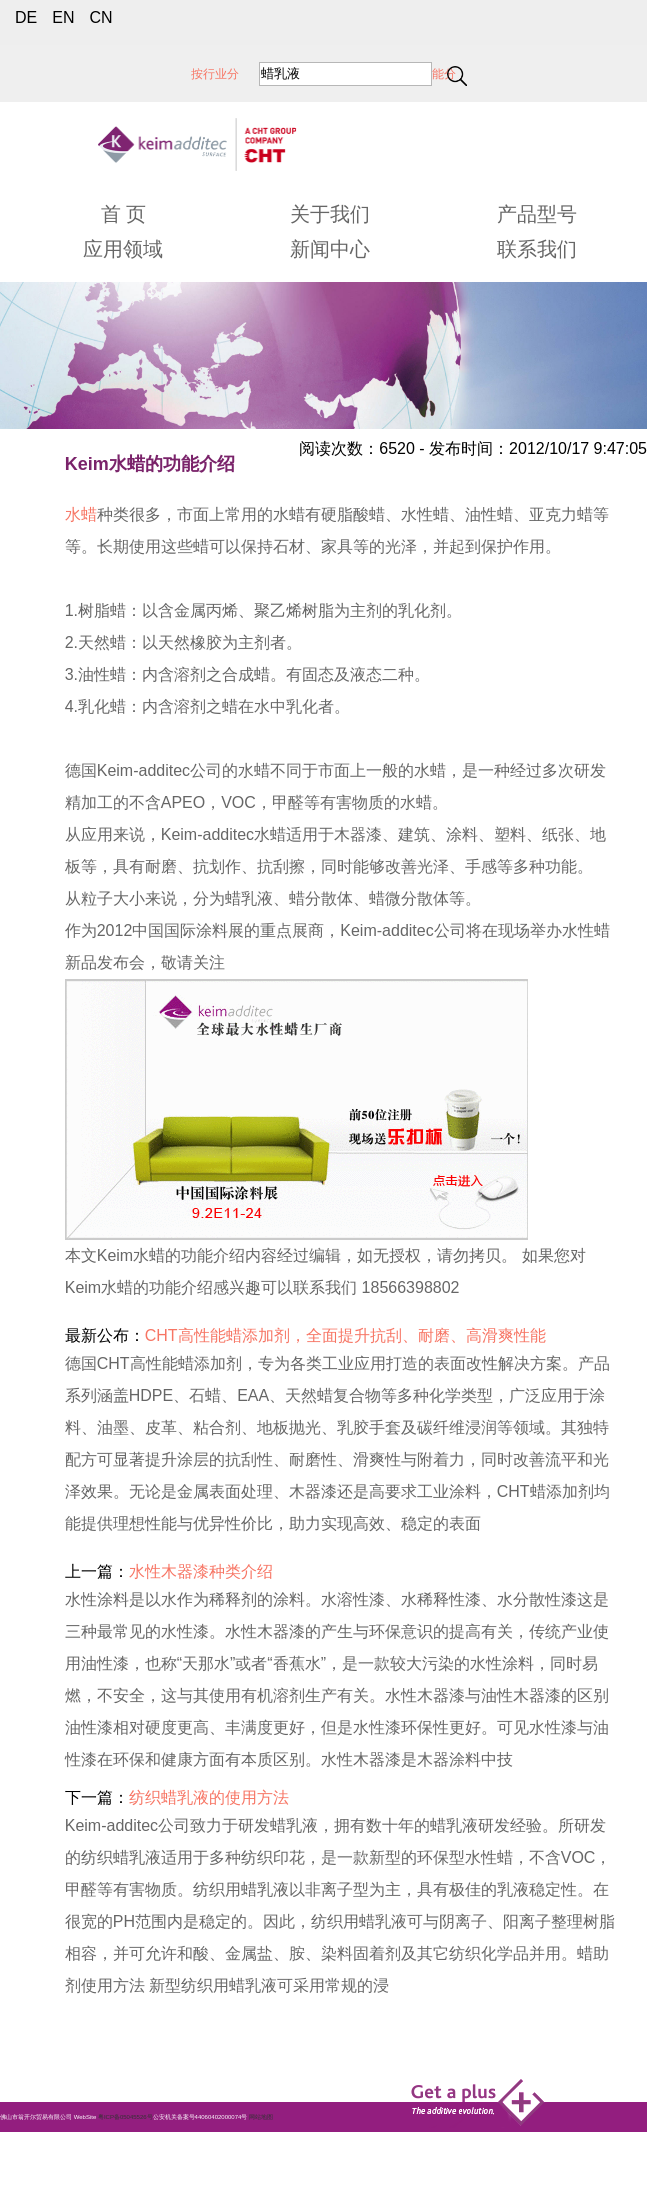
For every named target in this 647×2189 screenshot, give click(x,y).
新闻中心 (330, 249)
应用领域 (123, 249)
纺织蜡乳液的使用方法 (209, 1797)
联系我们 (537, 249)
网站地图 (261, 2117)
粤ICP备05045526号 (125, 2117)
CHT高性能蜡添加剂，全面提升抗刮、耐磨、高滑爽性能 (345, 1335)
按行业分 (215, 74)
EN (63, 17)
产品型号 (537, 214)
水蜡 (81, 514)
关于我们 (330, 214)
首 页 (124, 214)
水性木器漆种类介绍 (201, 1571)
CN (100, 17)
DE (26, 17)
